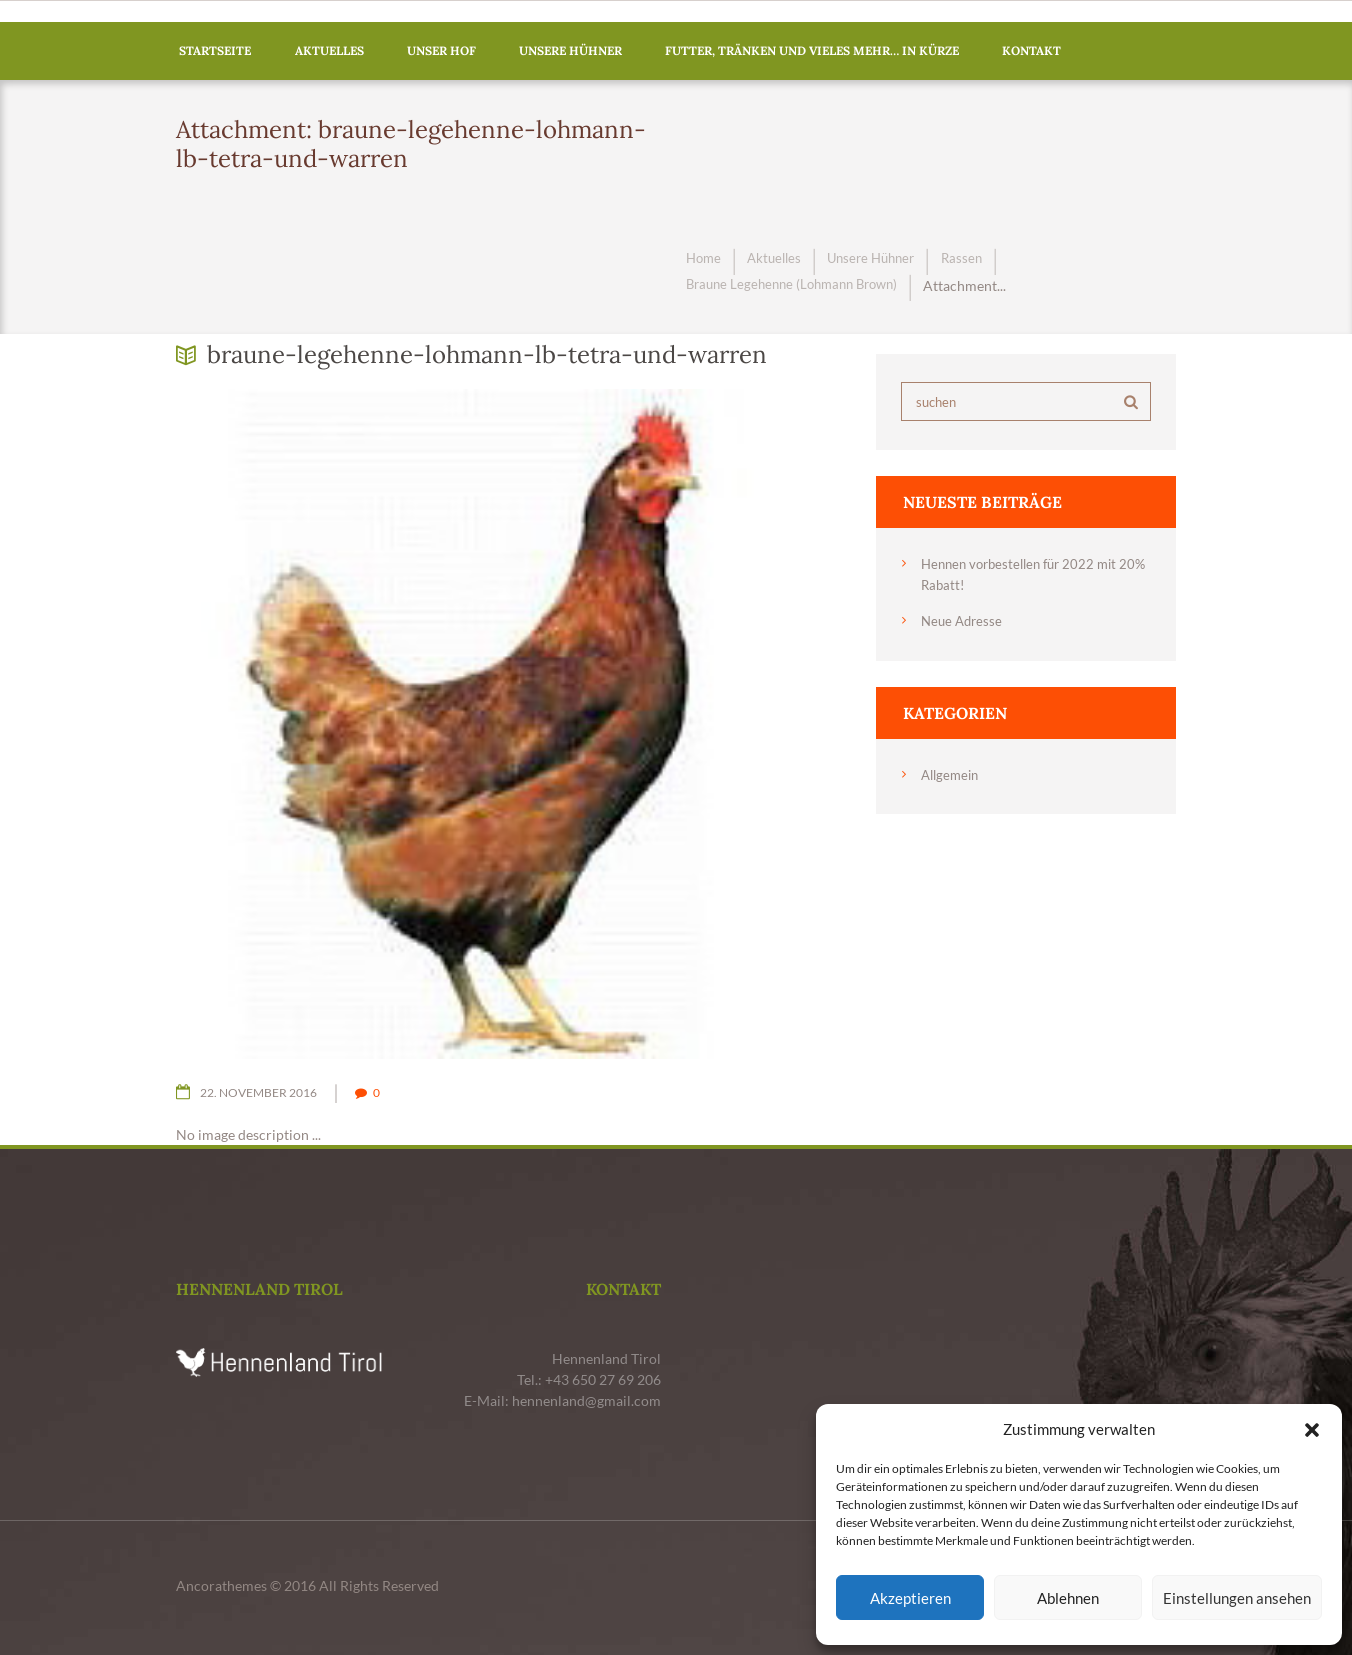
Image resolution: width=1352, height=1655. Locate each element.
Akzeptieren (910, 1598)
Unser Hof (441, 50)
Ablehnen (1068, 1598)
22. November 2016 (265, 1092)
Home (705, 259)
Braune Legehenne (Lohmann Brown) (800, 285)
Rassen (977, 259)
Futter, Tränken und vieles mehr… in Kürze (812, 50)
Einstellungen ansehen (1237, 1598)
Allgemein (952, 773)
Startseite (215, 50)
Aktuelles (329, 50)
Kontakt (1031, 50)
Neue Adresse (964, 620)
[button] (1312, 1430)
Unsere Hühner (570, 50)
